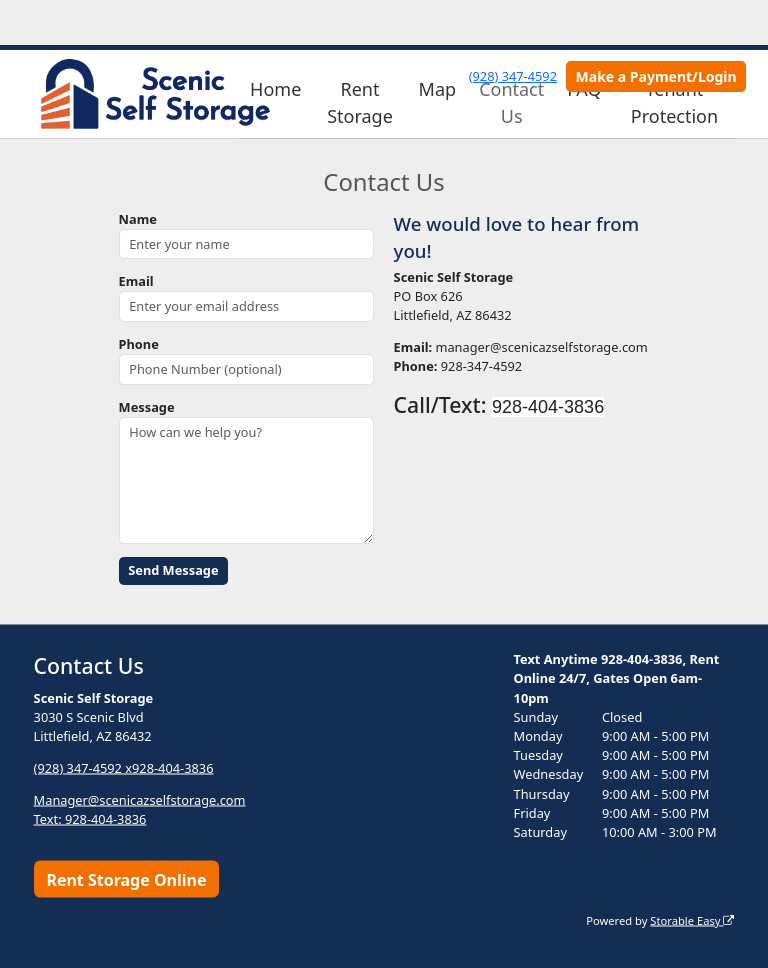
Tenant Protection (674, 102)
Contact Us (511, 102)
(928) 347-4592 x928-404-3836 (124, 767)
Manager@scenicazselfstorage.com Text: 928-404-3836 (140, 808)
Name (138, 219)
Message (147, 407)
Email (136, 281)
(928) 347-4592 (513, 76)
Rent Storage (360, 102)
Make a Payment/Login (656, 76)
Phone (139, 344)
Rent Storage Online (126, 879)
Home (275, 89)
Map (438, 89)
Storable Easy (692, 919)
